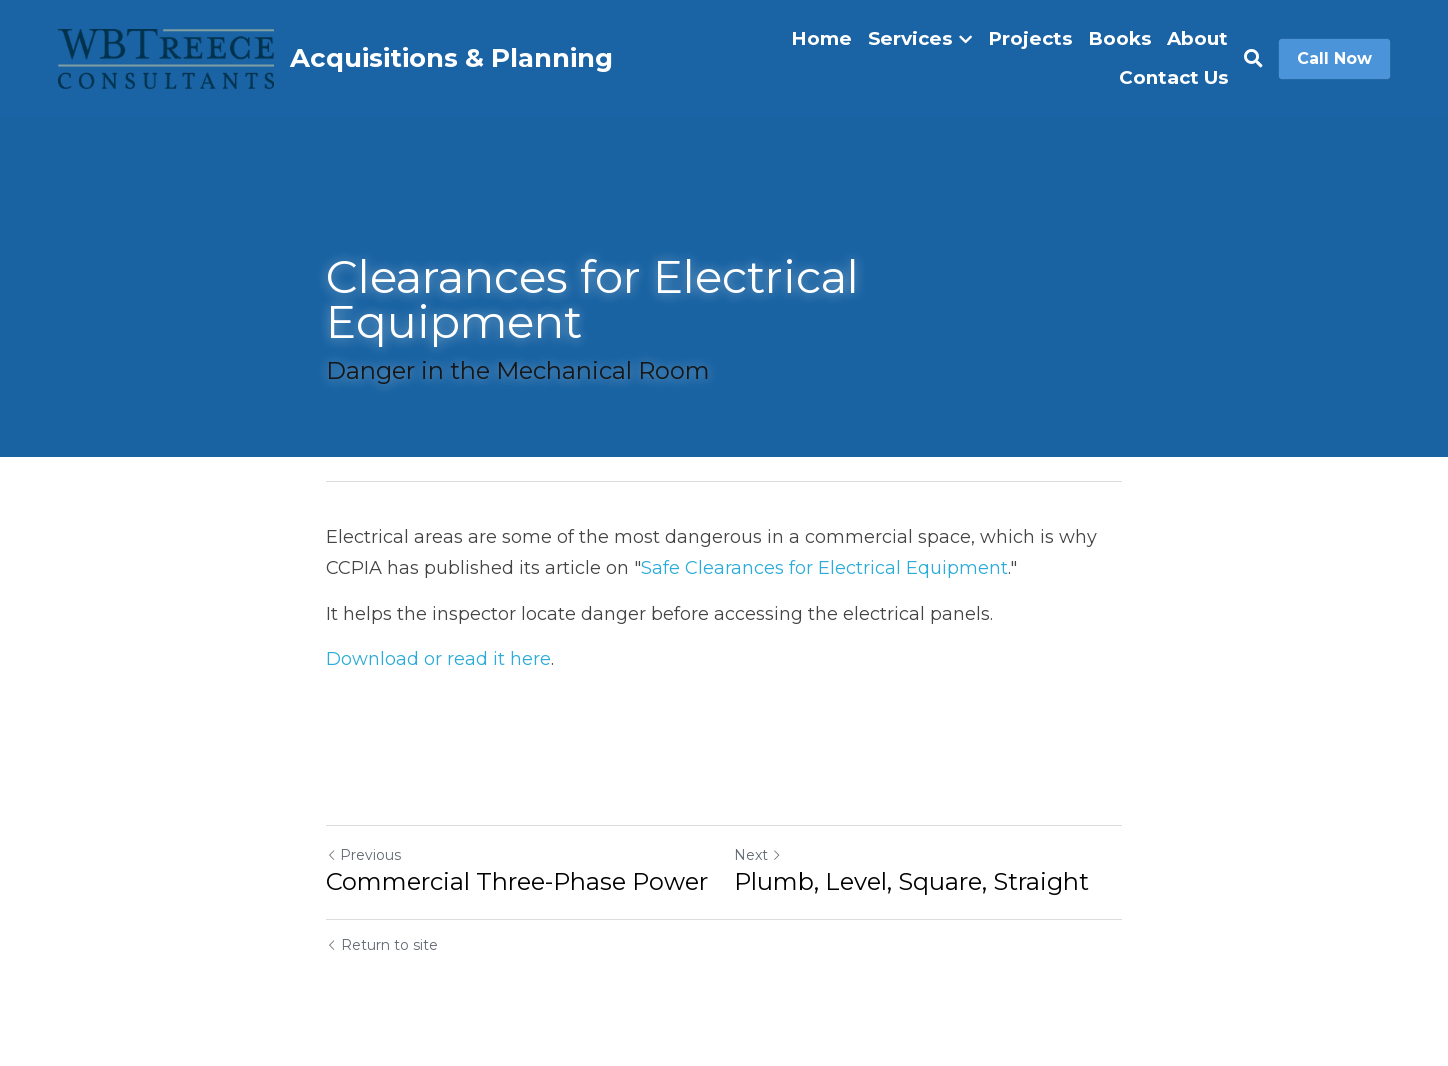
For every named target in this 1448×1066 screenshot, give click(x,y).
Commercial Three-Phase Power (517, 881)
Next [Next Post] (758, 855)
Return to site (382, 945)
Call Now (1334, 58)
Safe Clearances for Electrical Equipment (824, 568)
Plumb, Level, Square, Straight (911, 881)
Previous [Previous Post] (363, 855)
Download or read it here (438, 659)
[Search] (1253, 59)
